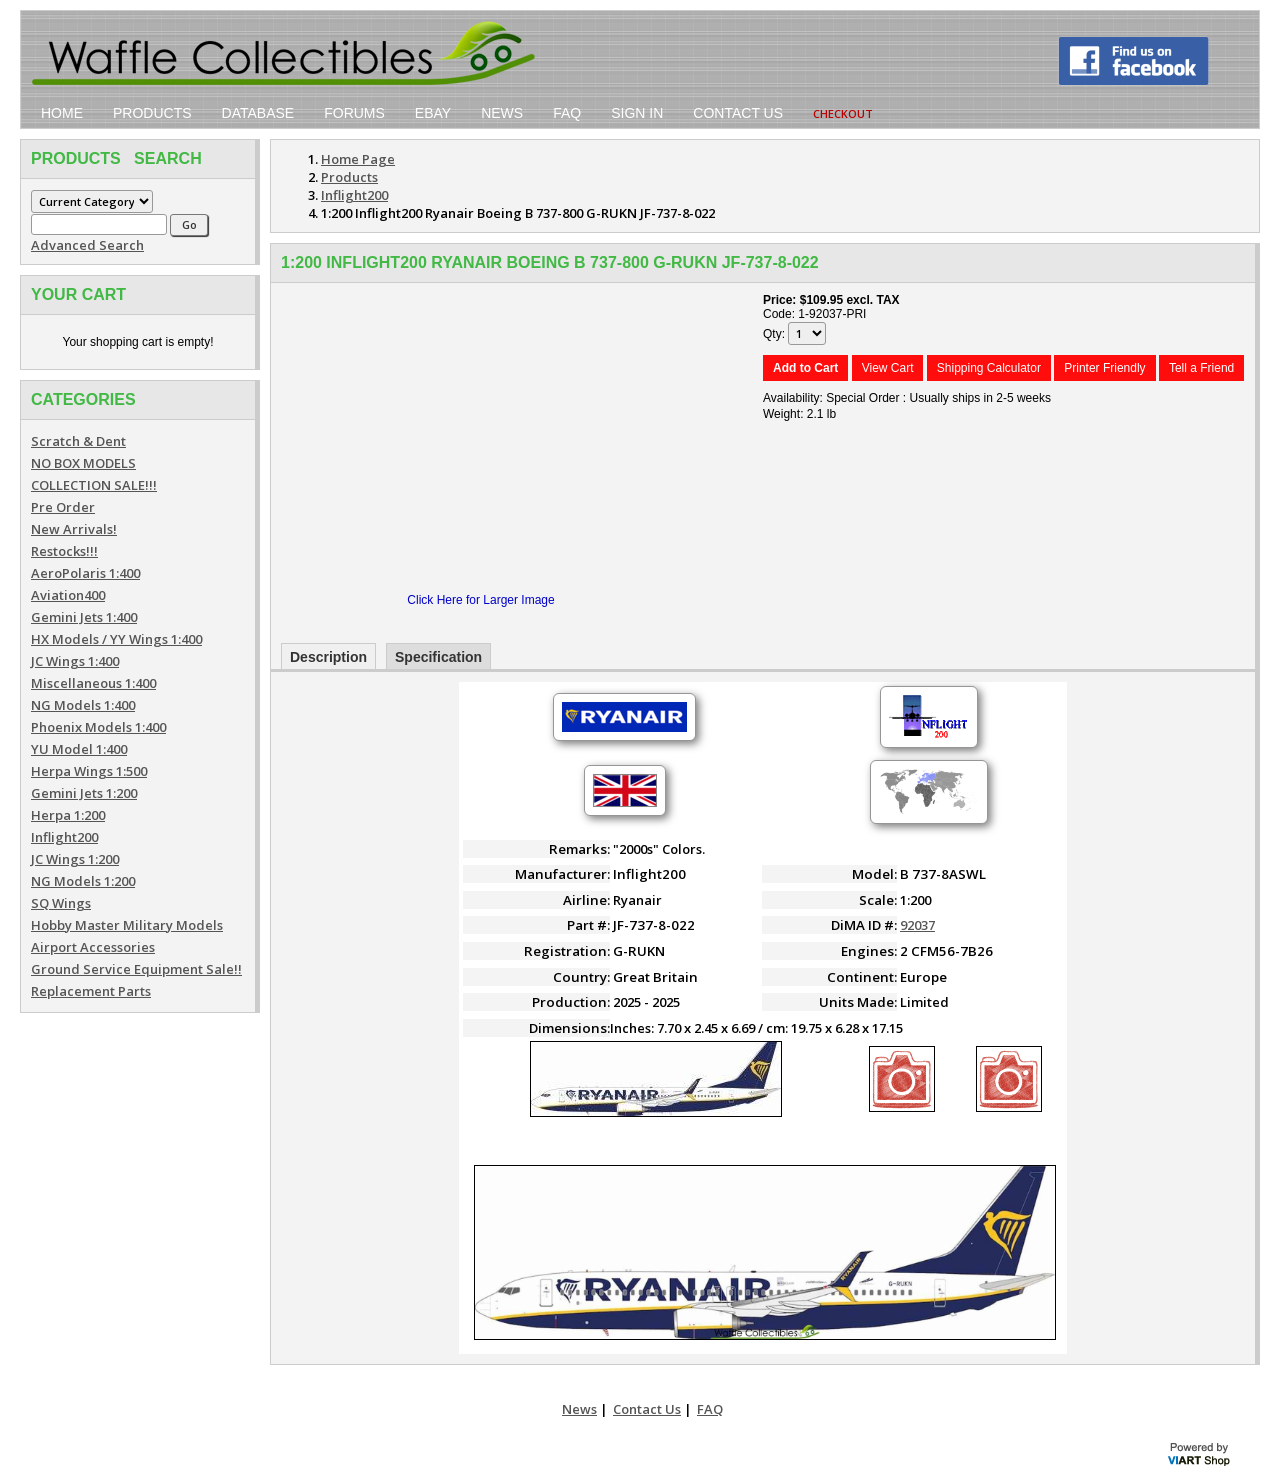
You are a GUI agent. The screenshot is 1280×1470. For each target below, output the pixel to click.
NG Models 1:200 (83, 881)
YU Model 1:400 (79, 749)
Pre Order (63, 507)
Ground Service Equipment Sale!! (136, 969)
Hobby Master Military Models (127, 925)
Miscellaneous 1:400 (93, 683)
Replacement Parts (91, 991)
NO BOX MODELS (83, 463)
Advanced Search (87, 245)
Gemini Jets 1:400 (84, 617)
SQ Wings (61, 903)
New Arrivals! (74, 529)
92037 (917, 925)
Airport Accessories (93, 947)
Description (328, 657)
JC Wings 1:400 (75, 661)
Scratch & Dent (78, 441)
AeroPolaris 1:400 (85, 573)
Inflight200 (64, 837)
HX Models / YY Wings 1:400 (116, 639)
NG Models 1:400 (83, 705)
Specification (438, 657)
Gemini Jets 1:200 (84, 793)
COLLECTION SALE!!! (94, 485)
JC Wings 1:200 (75, 859)
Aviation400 (68, 595)
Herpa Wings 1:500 (89, 771)
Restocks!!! (64, 551)
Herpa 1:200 (68, 815)
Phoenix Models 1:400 (98, 727)
